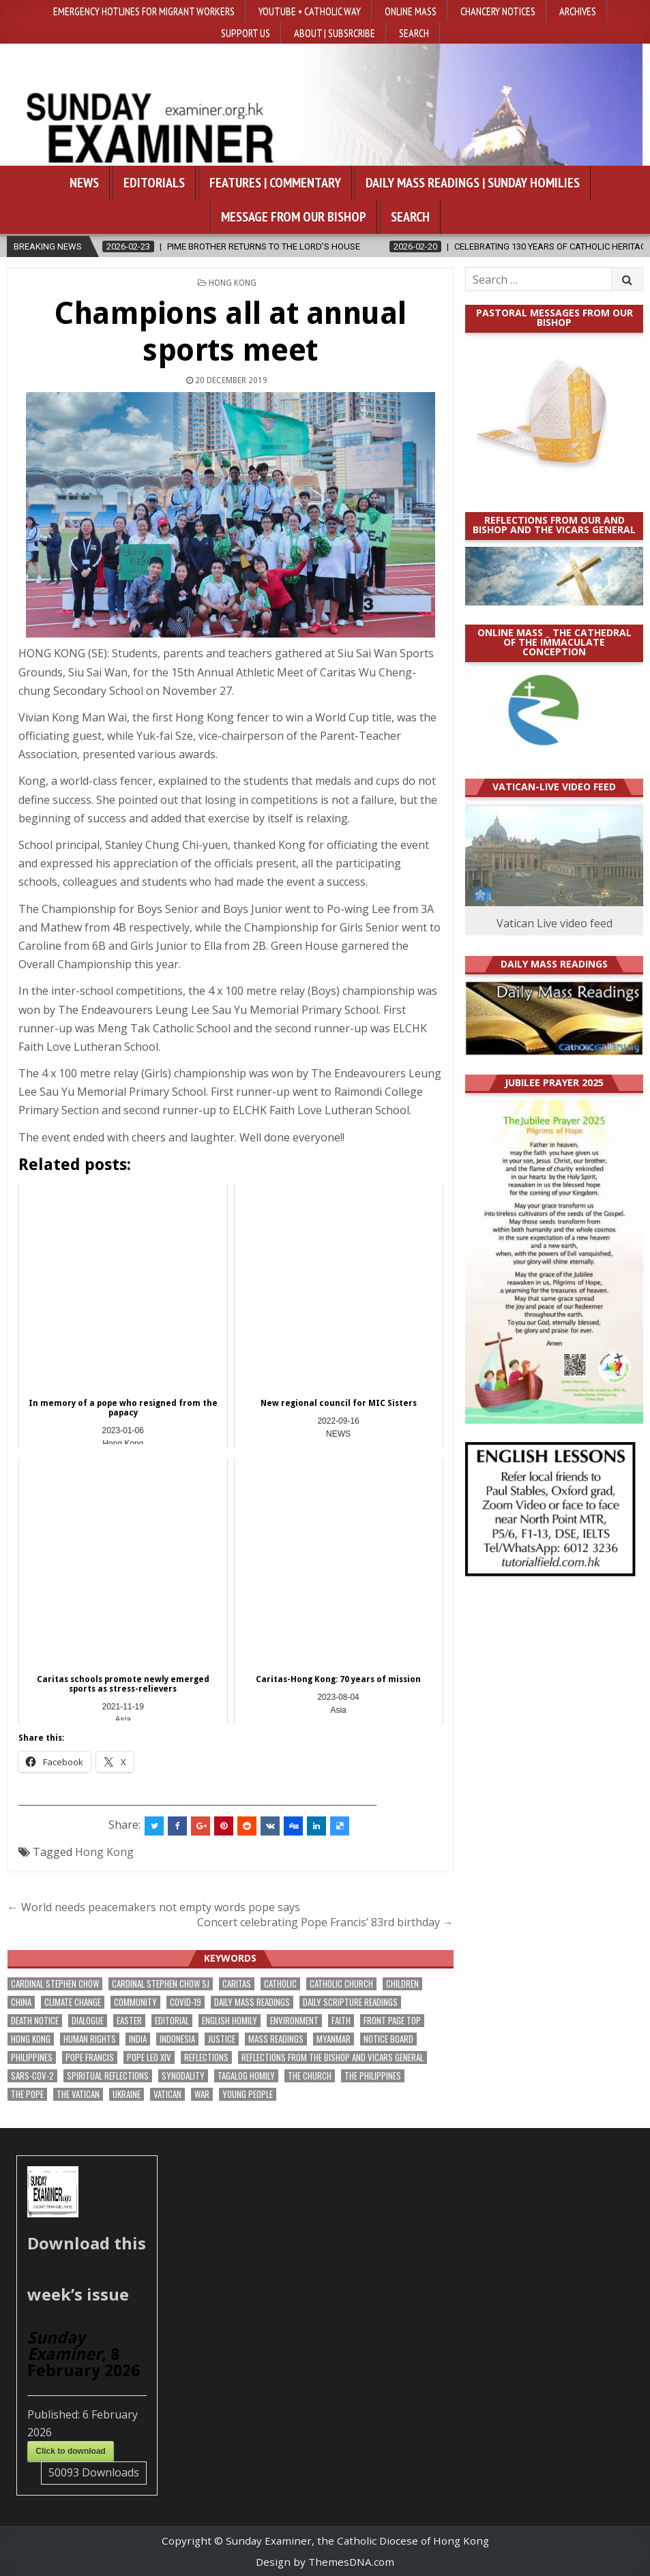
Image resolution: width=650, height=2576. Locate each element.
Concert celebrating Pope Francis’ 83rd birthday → (325, 1922)
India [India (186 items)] (138, 2039)
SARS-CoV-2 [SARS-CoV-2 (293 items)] (32, 2075)
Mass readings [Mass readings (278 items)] (276, 2039)
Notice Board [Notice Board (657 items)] (388, 2039)
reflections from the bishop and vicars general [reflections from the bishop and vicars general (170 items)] (332, 2057)
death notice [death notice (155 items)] (35, 2020)
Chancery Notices (497, 11)
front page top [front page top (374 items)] (392, 2020)
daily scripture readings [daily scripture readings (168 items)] (350, 2002)
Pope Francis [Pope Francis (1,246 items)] (89, 2057)
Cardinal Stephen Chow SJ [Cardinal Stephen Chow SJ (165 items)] (160, 1983)
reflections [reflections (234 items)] (206, 2057)
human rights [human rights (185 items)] (89, 2039)
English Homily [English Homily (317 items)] (229, 2020)
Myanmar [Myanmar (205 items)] (333, 2039)
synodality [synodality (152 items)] (183, 2075)
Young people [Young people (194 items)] (247, 2094)
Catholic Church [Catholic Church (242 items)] (341, 1983)
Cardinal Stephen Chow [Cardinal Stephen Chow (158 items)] (55, 1983)
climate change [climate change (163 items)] (72, 2002)
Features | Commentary (275, 183)
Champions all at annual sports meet (230, 331)
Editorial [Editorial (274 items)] (172, 2020)
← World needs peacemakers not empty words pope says (154, 1907)
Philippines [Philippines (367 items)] (32, 2057)
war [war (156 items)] (201, 2094)
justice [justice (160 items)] (221, 2039)
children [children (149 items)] (402, 1983)
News (84, 183)
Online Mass (411, 11)
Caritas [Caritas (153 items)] (236, 1983)
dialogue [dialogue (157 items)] (88, 2020)
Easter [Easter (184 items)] (129, 2020)
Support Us (245, 33)
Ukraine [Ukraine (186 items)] (127, 2094)
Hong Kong (232, 283)
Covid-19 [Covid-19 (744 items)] (185, 2002)
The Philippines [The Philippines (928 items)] (372, 2075)
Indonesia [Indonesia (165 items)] (177, 2039)
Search (414, 33)
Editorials (154, 183)
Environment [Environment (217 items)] (294, 2020)
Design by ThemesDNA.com (325, 2561)
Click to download (70, 2451)
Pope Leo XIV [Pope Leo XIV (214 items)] (149, 2057)
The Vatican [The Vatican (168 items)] (78, 2094)
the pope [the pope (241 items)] (27, 2094)
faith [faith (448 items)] (341, 2020)
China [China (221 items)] (21, 2002)
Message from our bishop (293, 217)
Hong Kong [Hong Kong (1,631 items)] (30, 2039)
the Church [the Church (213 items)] (309, 2075)
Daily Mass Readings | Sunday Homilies (473, 183)
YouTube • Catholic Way (309, 11)
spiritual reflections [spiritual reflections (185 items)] (108, 2075)
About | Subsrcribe (334, 33)
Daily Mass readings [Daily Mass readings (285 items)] (252, 2002)
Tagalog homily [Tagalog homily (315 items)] (246, 2075)
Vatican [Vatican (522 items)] (167, 2094)
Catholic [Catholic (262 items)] (280, 1983)
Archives (577, 11)
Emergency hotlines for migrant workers (144, 11)
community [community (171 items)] (135, 2002)
